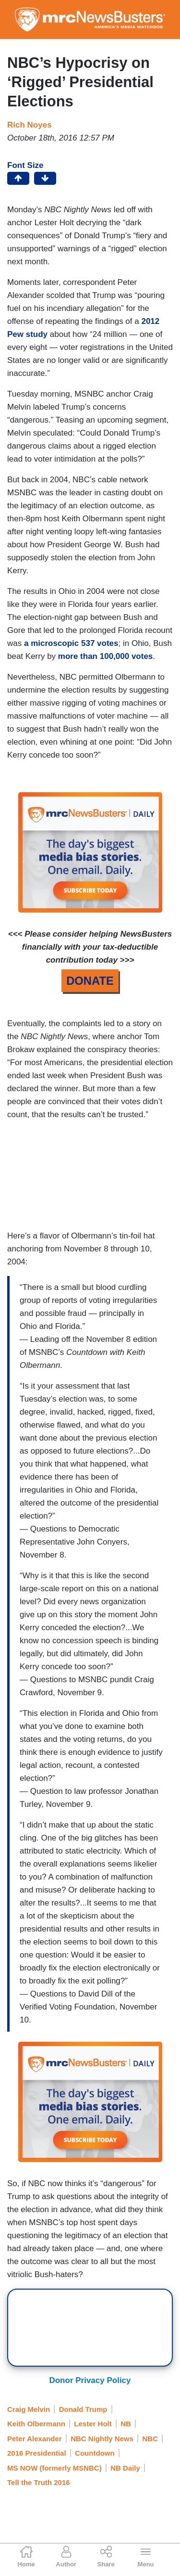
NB (125, 2424)
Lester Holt (92, 2424)
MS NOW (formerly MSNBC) (54, 2468)
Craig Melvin (28, 2409)
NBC (150, 2438)
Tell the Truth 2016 (38, 2482)
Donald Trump (83, 2409)
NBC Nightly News (102, 2438)
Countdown (94, 2453)
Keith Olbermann (36, 2424)
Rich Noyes (29, 124)
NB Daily (125, 2468)
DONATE (90, 980)
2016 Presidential (36, 2453)
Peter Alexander (34, 2438)
